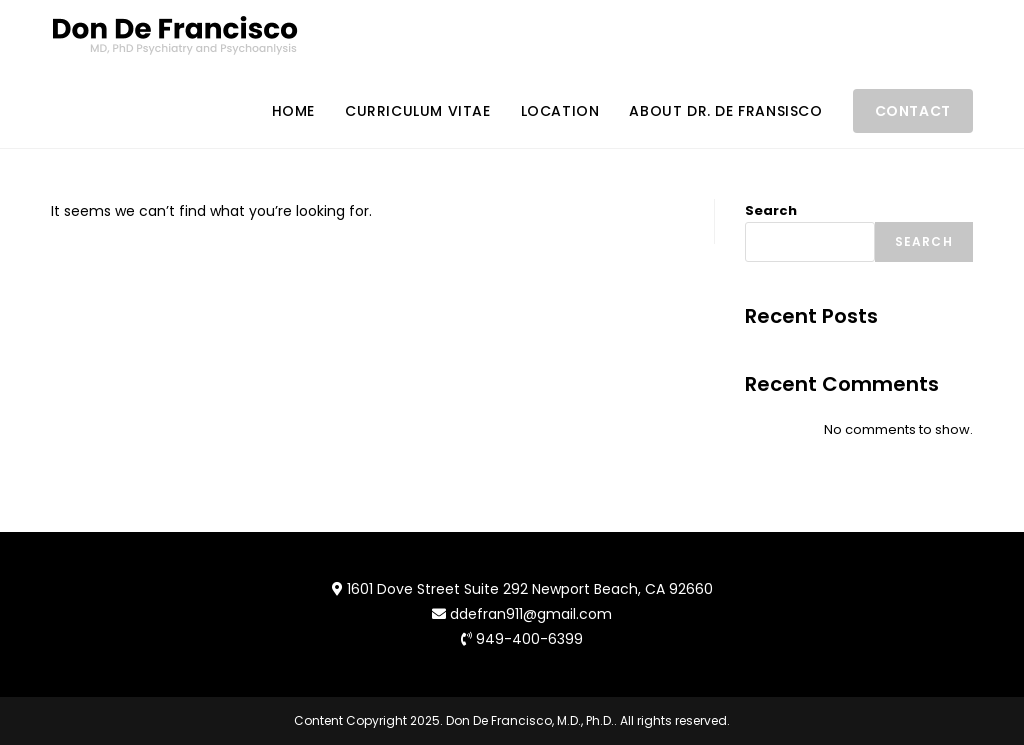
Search (771, 210)
